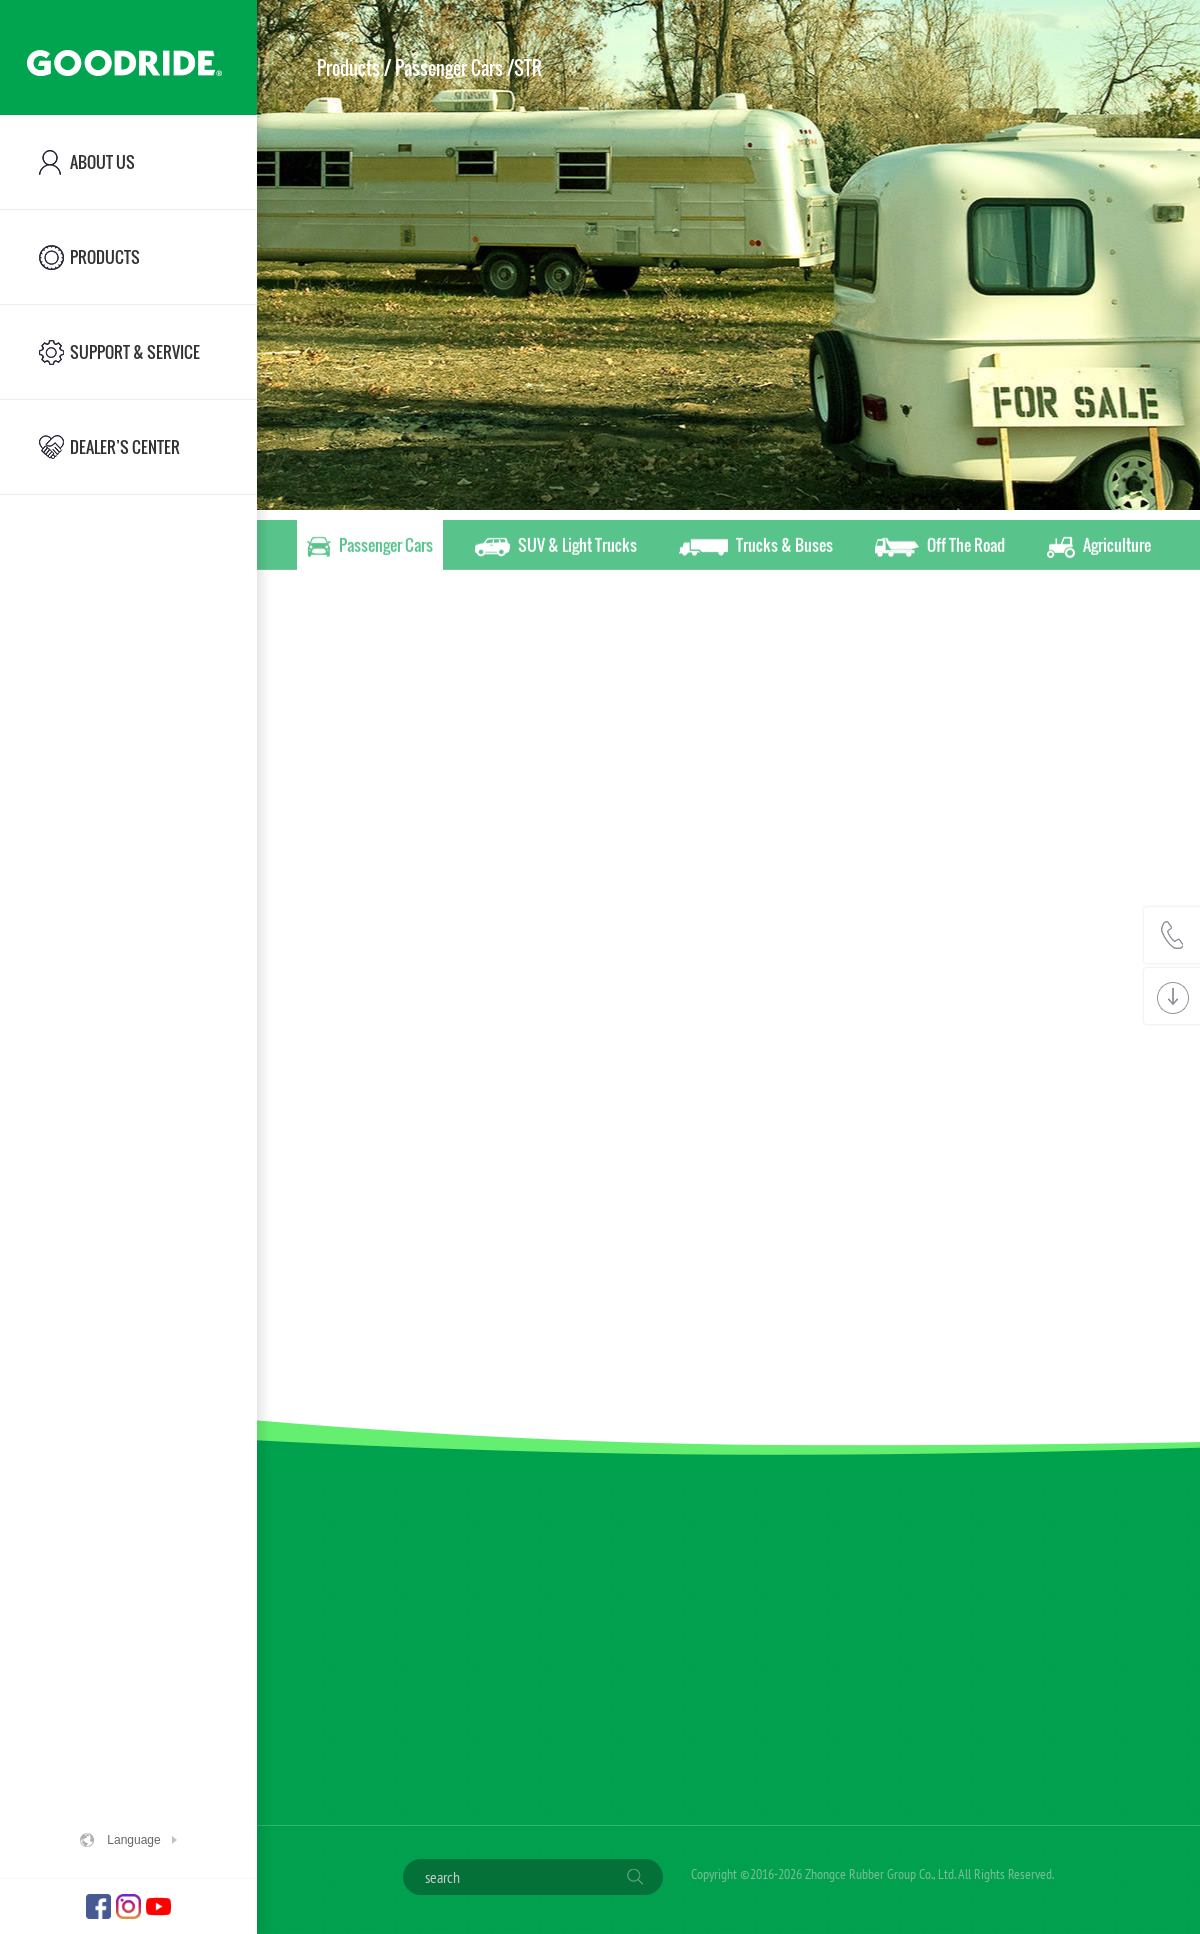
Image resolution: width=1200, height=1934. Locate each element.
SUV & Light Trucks (556, 548)
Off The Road (940, 548)
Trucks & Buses (756, 548)
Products (348, 68)
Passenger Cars (370, 548)
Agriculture (1099, 548)
